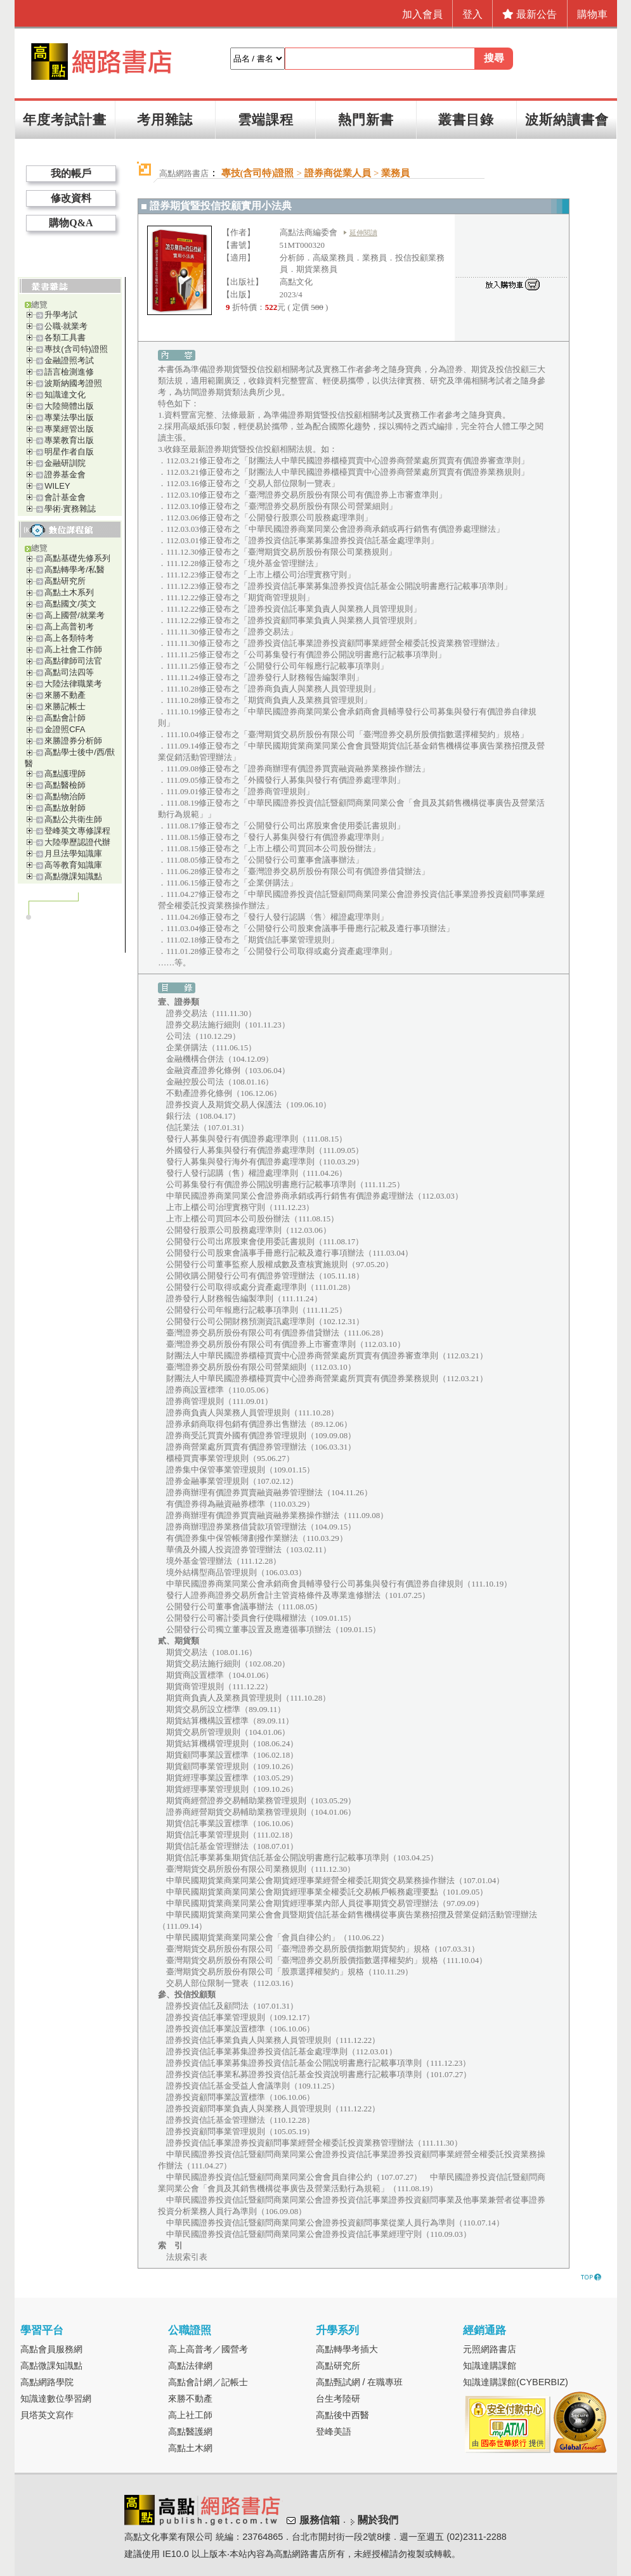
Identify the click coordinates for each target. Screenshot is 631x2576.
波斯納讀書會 (567, 119)
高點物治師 (65, 796)
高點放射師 (65, 808)
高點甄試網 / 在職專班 (359, 2382)
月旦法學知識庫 (73, 853)
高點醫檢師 (65, 785)
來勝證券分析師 (73, 740)
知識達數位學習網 (55, 2398)
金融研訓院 (65, 463)
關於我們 (378, 2520)
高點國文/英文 (70, 604)
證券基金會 (65, 474)
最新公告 (529, 14)
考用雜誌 (165, 119)
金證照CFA (64, 729)
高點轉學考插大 (347, 2349)
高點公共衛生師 (73, 819)
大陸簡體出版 (69, 406)
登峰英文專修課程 (77, 830)
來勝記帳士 (65, 706)
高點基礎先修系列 (77, 558)
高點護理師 (65, 773)
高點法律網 (190, 2365)
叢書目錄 (466, 119)
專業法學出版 (69, 417)
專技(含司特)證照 (76, 349)
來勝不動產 (65, 695)
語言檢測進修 (69, 372)
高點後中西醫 (342, 2415)
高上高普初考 (69, 626)
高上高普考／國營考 (208, 2349)
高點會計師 (65, 718)
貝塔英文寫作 (47, 2415)
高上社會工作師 (73, 649)
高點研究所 (65, 581)
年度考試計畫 (65, 119)
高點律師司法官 (73, 661)
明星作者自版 (69, 451)
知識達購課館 (489, 2365)
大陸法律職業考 (73, 683)
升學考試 (60, 314)
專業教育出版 (69, 440)
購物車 (592, 14)
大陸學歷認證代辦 (77, 842)
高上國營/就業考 (74, 615)
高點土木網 (190, 2448)
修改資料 (71, 198)
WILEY (57, 486)
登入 (472, 14)
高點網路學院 (47, 2382)
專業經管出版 (69, 429)
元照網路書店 (489, 2349)
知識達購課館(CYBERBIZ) (515, 2382)
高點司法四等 (69, 672)
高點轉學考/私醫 (74, 569)
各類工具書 (65, 337)
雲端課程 (266, 119)
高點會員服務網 (51, 2349)
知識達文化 (65, 394)
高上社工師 (190, 2415)
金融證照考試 (69, 360)
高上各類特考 (69, 638)
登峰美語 (333, 2431)
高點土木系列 (69, 592)
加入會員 (422, 14)
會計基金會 (65, 497)
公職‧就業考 (66, 326)
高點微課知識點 (73, 876)
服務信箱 (319, 2520)
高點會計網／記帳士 (208, 2382)
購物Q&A (71, 222)
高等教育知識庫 (73, 865)
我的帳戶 (71, 173)
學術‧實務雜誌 (70, 508)
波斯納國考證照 (73, 383)
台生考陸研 (338, 2398)
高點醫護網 (190, 2431)
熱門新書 (366, 119)
